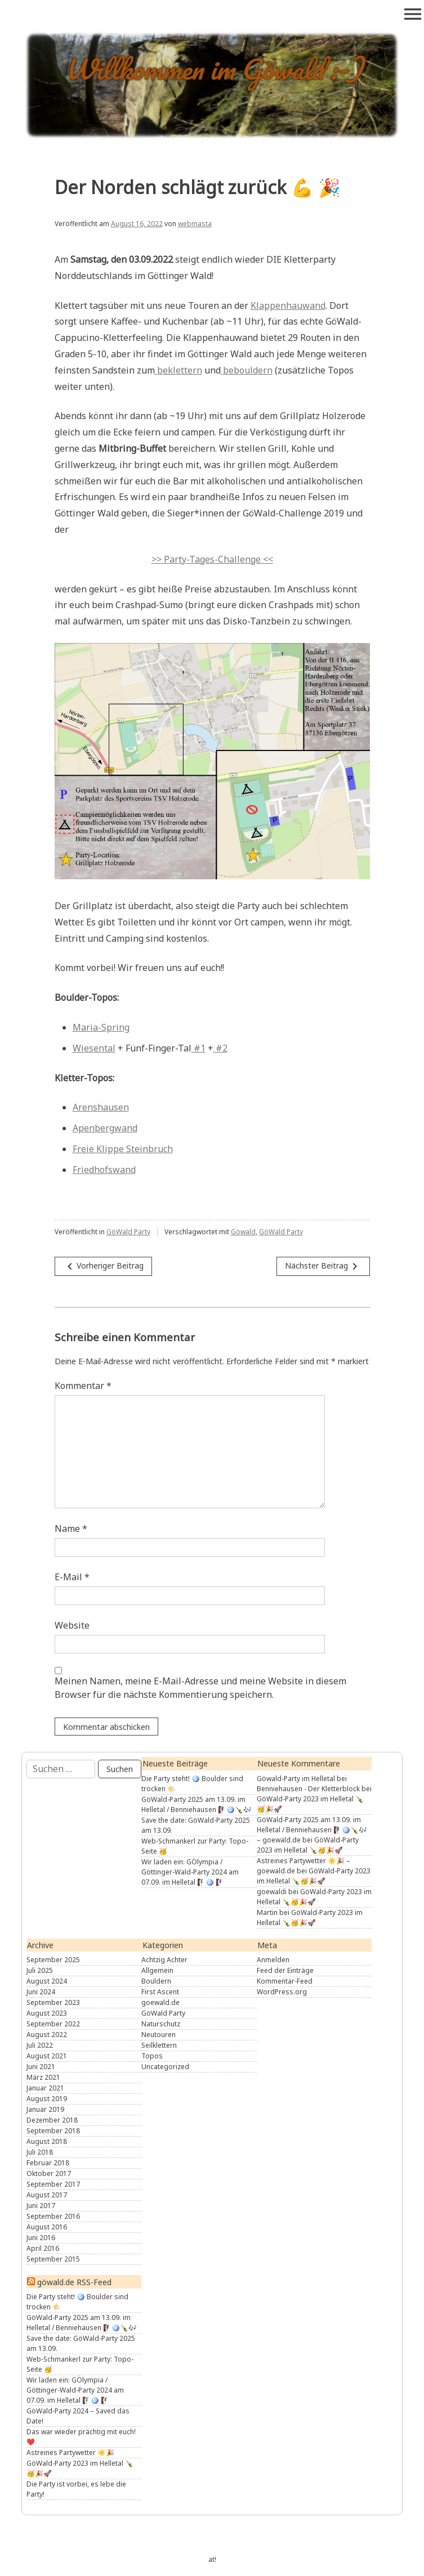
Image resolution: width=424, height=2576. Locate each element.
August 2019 (46, 2098)
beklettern (178, 370)
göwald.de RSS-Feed (74, 2282)
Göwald (243, 1232)
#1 (198, 1048)
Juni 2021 (40, 2066)
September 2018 (53, 2131)
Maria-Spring (101, 1027)
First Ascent (160, 1992)
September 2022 (53, 2024)
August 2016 (46, 2227)
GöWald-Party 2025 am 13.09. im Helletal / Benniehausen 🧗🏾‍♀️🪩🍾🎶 (196, 1804)
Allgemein (157, 1970)
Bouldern (156, 1981)
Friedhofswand (104, 1169)
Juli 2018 (39, 2152)
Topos (152, 2056)
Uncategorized (165, 2066)
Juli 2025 (39, 1970)
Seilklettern (159, 2045)
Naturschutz (160, 2024)
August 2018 (46, 2141)
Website (72, 1625)
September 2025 (53, 1959)
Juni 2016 (40, 2237)
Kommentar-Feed (285, 1981)
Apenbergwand (105, 1128)
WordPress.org (282, 1992)
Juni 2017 (40, 2205)
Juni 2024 (40, 1992)
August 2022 (46, 2034)
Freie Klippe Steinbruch (123, 1149)
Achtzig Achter (164, 1959)
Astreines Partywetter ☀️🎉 (70, 2452)
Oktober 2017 (48, 2173)
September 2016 (53, 2216)
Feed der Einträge (285, 1970)
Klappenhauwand (288, 305)
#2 (220, 1048)
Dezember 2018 (52, 2120)
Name (71, 1528)
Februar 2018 (47, 2163)
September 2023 (53, 2002)
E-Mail (72, 1577)
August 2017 (46, 2195)
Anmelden (273, 1959)
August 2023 (46, 2013)
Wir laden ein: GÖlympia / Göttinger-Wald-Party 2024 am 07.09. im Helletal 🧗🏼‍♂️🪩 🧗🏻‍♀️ (190, 1872)
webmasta (195, 223)
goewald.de (160, 2002)
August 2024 (46, 1981)
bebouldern (248, 370)
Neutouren (158, 2034)
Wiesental (94, 1048)
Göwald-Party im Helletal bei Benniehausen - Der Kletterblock (308, 1783)
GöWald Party (128, 1232)
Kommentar (83, 1385)
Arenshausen (101, 1107)
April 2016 (42, 2248)
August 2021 (46, 2056)
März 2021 (43, 2077)
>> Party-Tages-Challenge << (212, 559)
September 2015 (53, 2259)
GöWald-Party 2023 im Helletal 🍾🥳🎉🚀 (308, 1845)
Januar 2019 (45, 2109)
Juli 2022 (39, 2045)
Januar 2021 (45, 2088)
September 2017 (53, 2184)
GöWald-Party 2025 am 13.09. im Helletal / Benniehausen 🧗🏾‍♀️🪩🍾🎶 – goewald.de (312, 1830)
